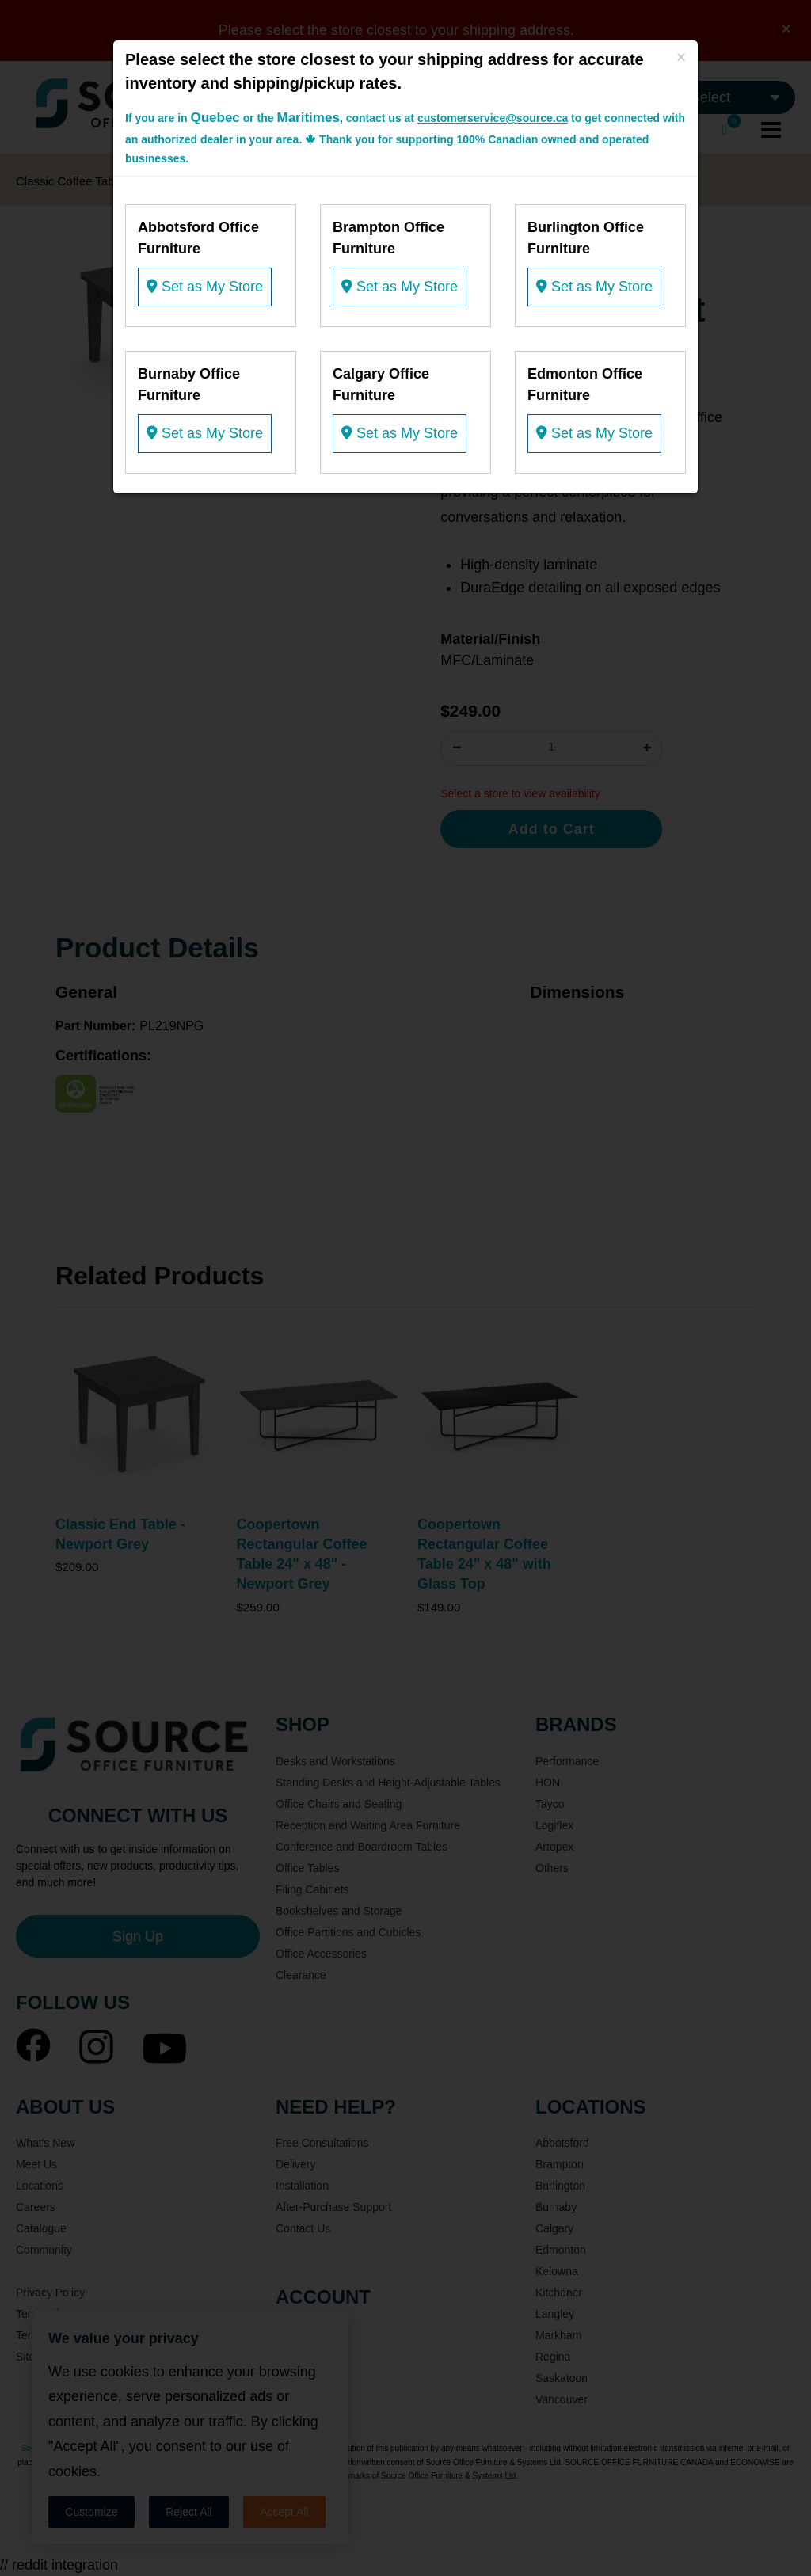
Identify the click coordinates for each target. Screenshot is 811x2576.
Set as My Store (205, 287)
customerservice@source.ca (492, 118)
